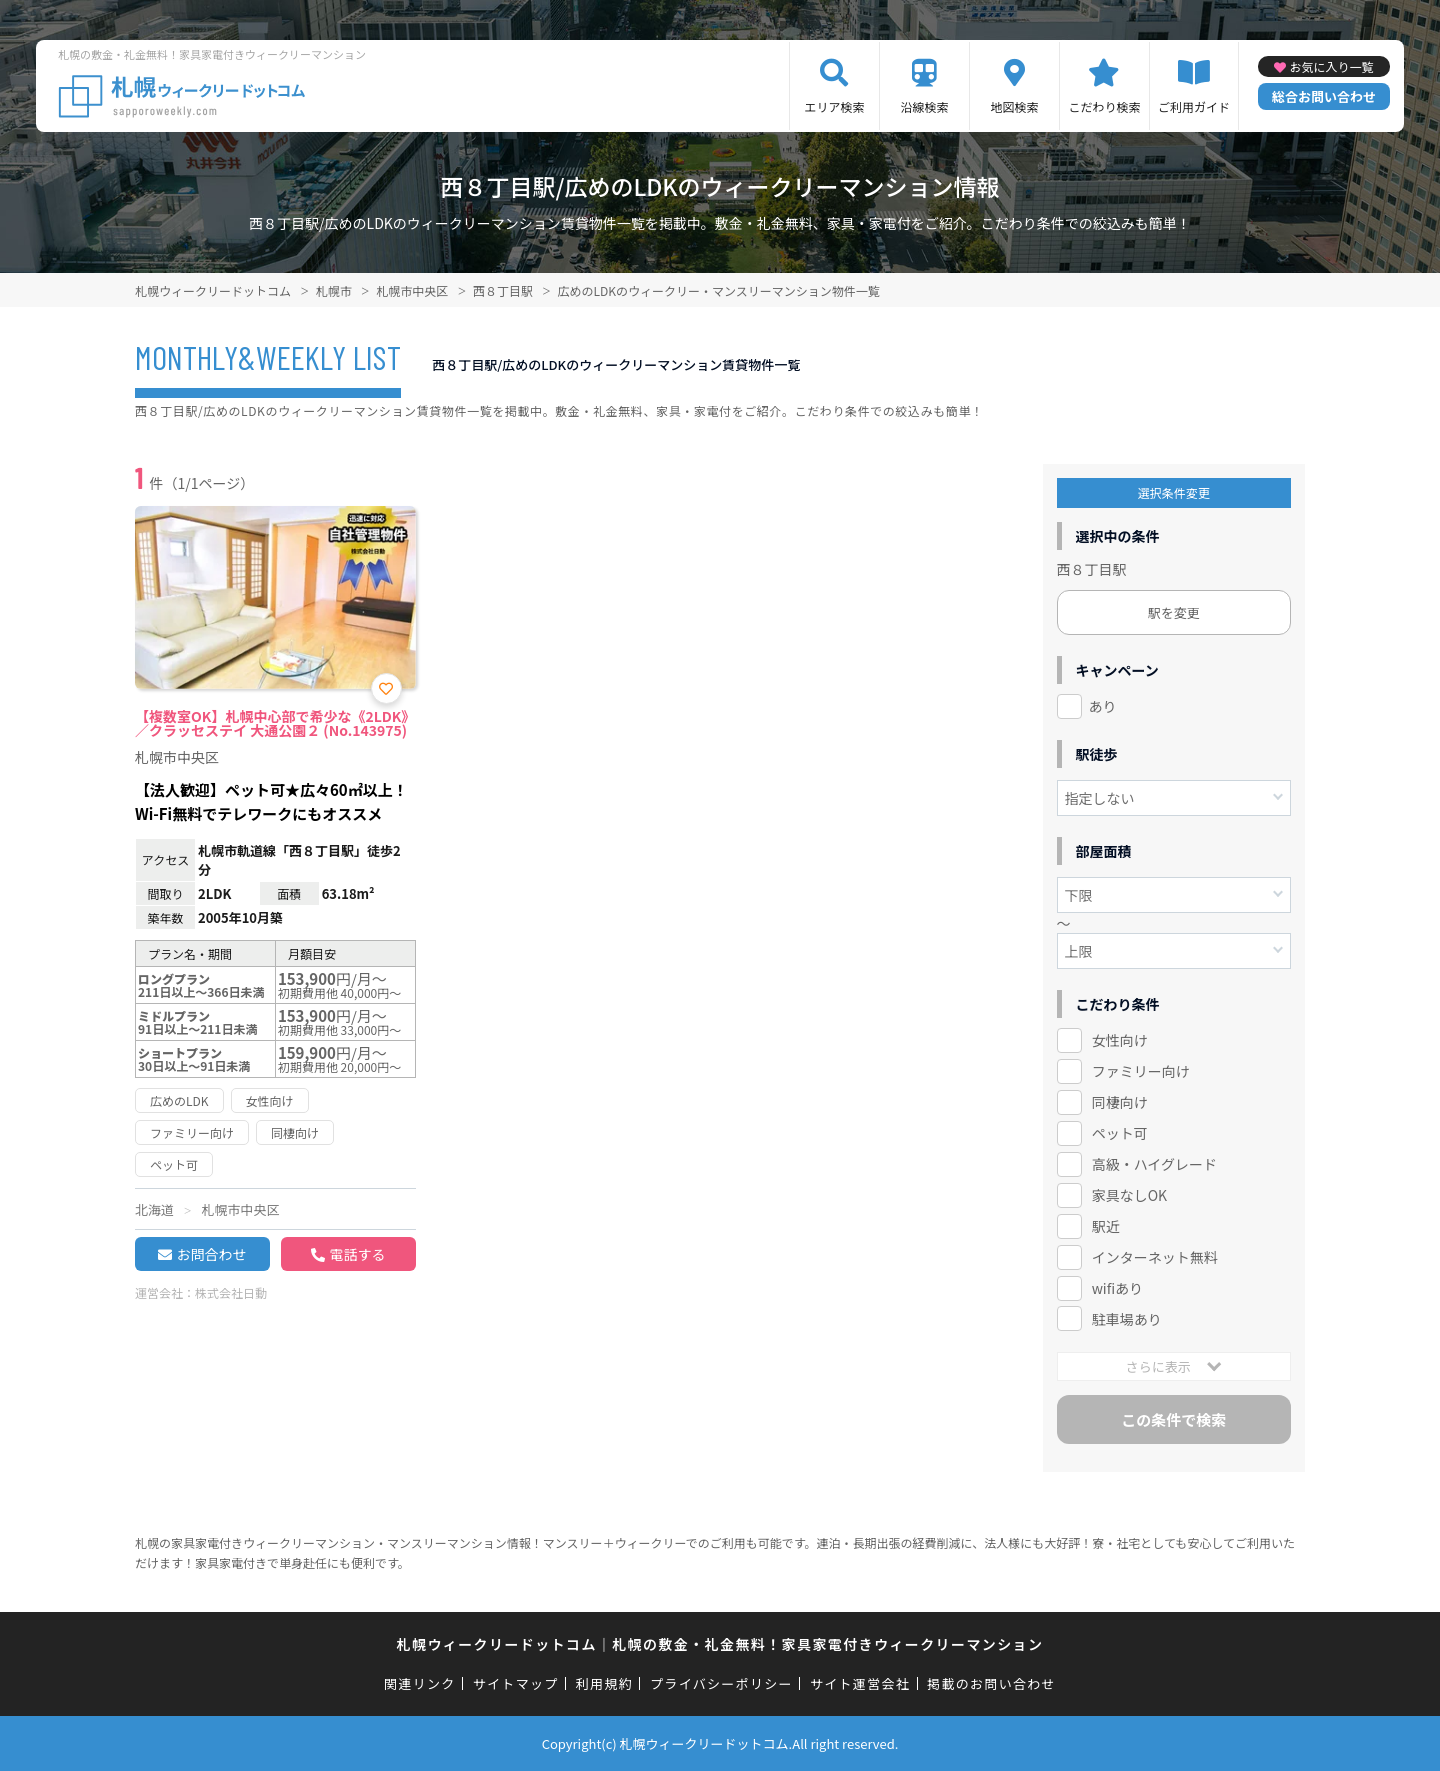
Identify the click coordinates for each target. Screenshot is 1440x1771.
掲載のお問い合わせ (991, 1683)
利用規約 (604, 1683)
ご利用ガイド (1194, 106)
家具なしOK (1129, 1195)
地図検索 (1014, 106)
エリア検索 (834, 106)
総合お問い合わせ (1324, 96)
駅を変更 (1174, 612)
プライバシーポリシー (721, 1683)
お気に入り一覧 (1331, 66)
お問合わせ (211, 1254)
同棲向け (1120, 1102)
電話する (357, 1254)
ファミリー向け (1141, 1071)
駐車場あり (1127, 1319)
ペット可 (1120, 1133)
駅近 (1106, 1226)
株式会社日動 (231, 1292)
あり (1103, 706)
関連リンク (420, 1683)
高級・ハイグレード (1154, 1164)
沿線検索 (924, 106)
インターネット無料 (1155, 1257)
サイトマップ (516, 1683)
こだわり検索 (1104, 106)
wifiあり (1117, 1288)
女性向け (1120, 1040)
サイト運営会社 (860, 1683)
